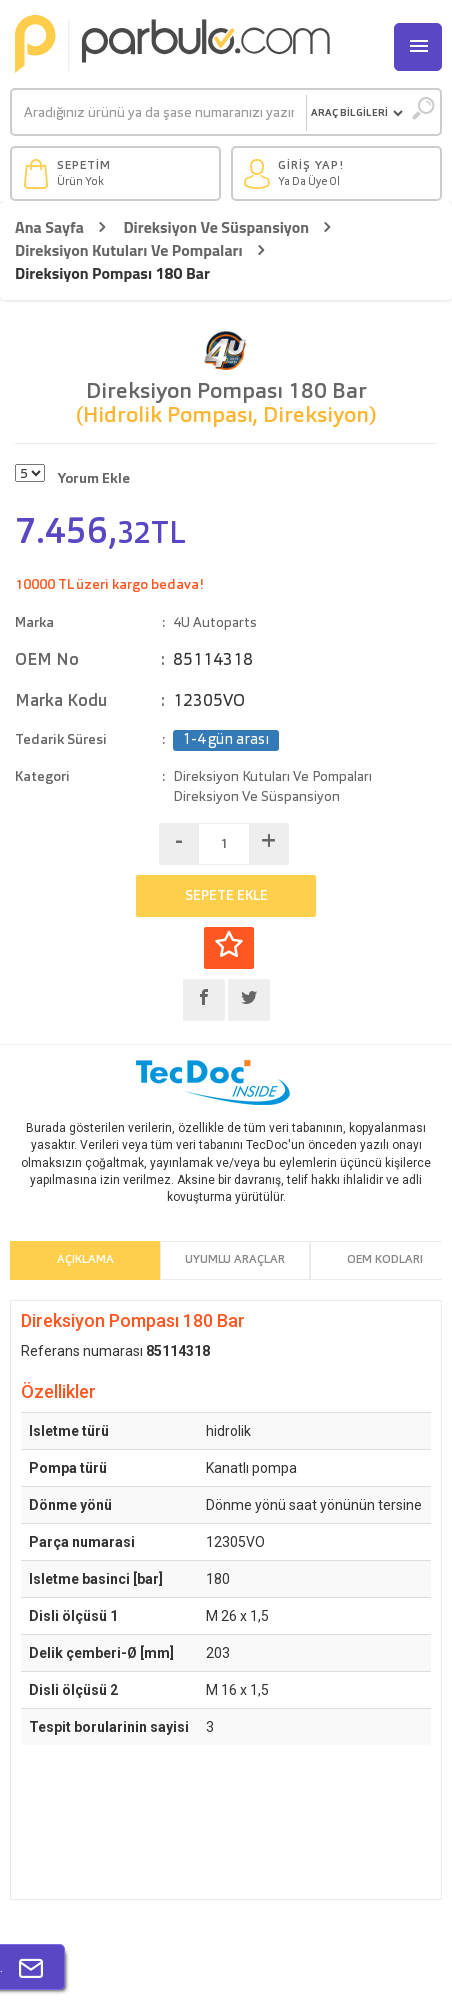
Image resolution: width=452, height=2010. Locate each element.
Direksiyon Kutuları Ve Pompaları (129, 250)
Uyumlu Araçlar (235, 1260)
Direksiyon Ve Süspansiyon (216, 227)
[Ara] (159, 113)
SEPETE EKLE (226, 896)
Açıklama (85, 1260)
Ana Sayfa (49, 227)
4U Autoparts (215, 623)
